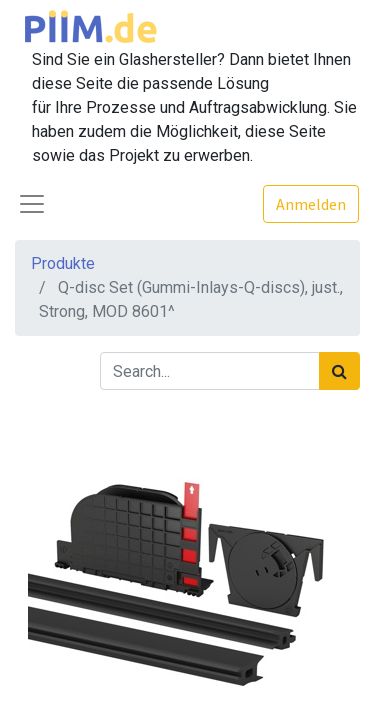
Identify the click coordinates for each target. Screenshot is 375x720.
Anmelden (311, 204)
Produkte (63, 263)
